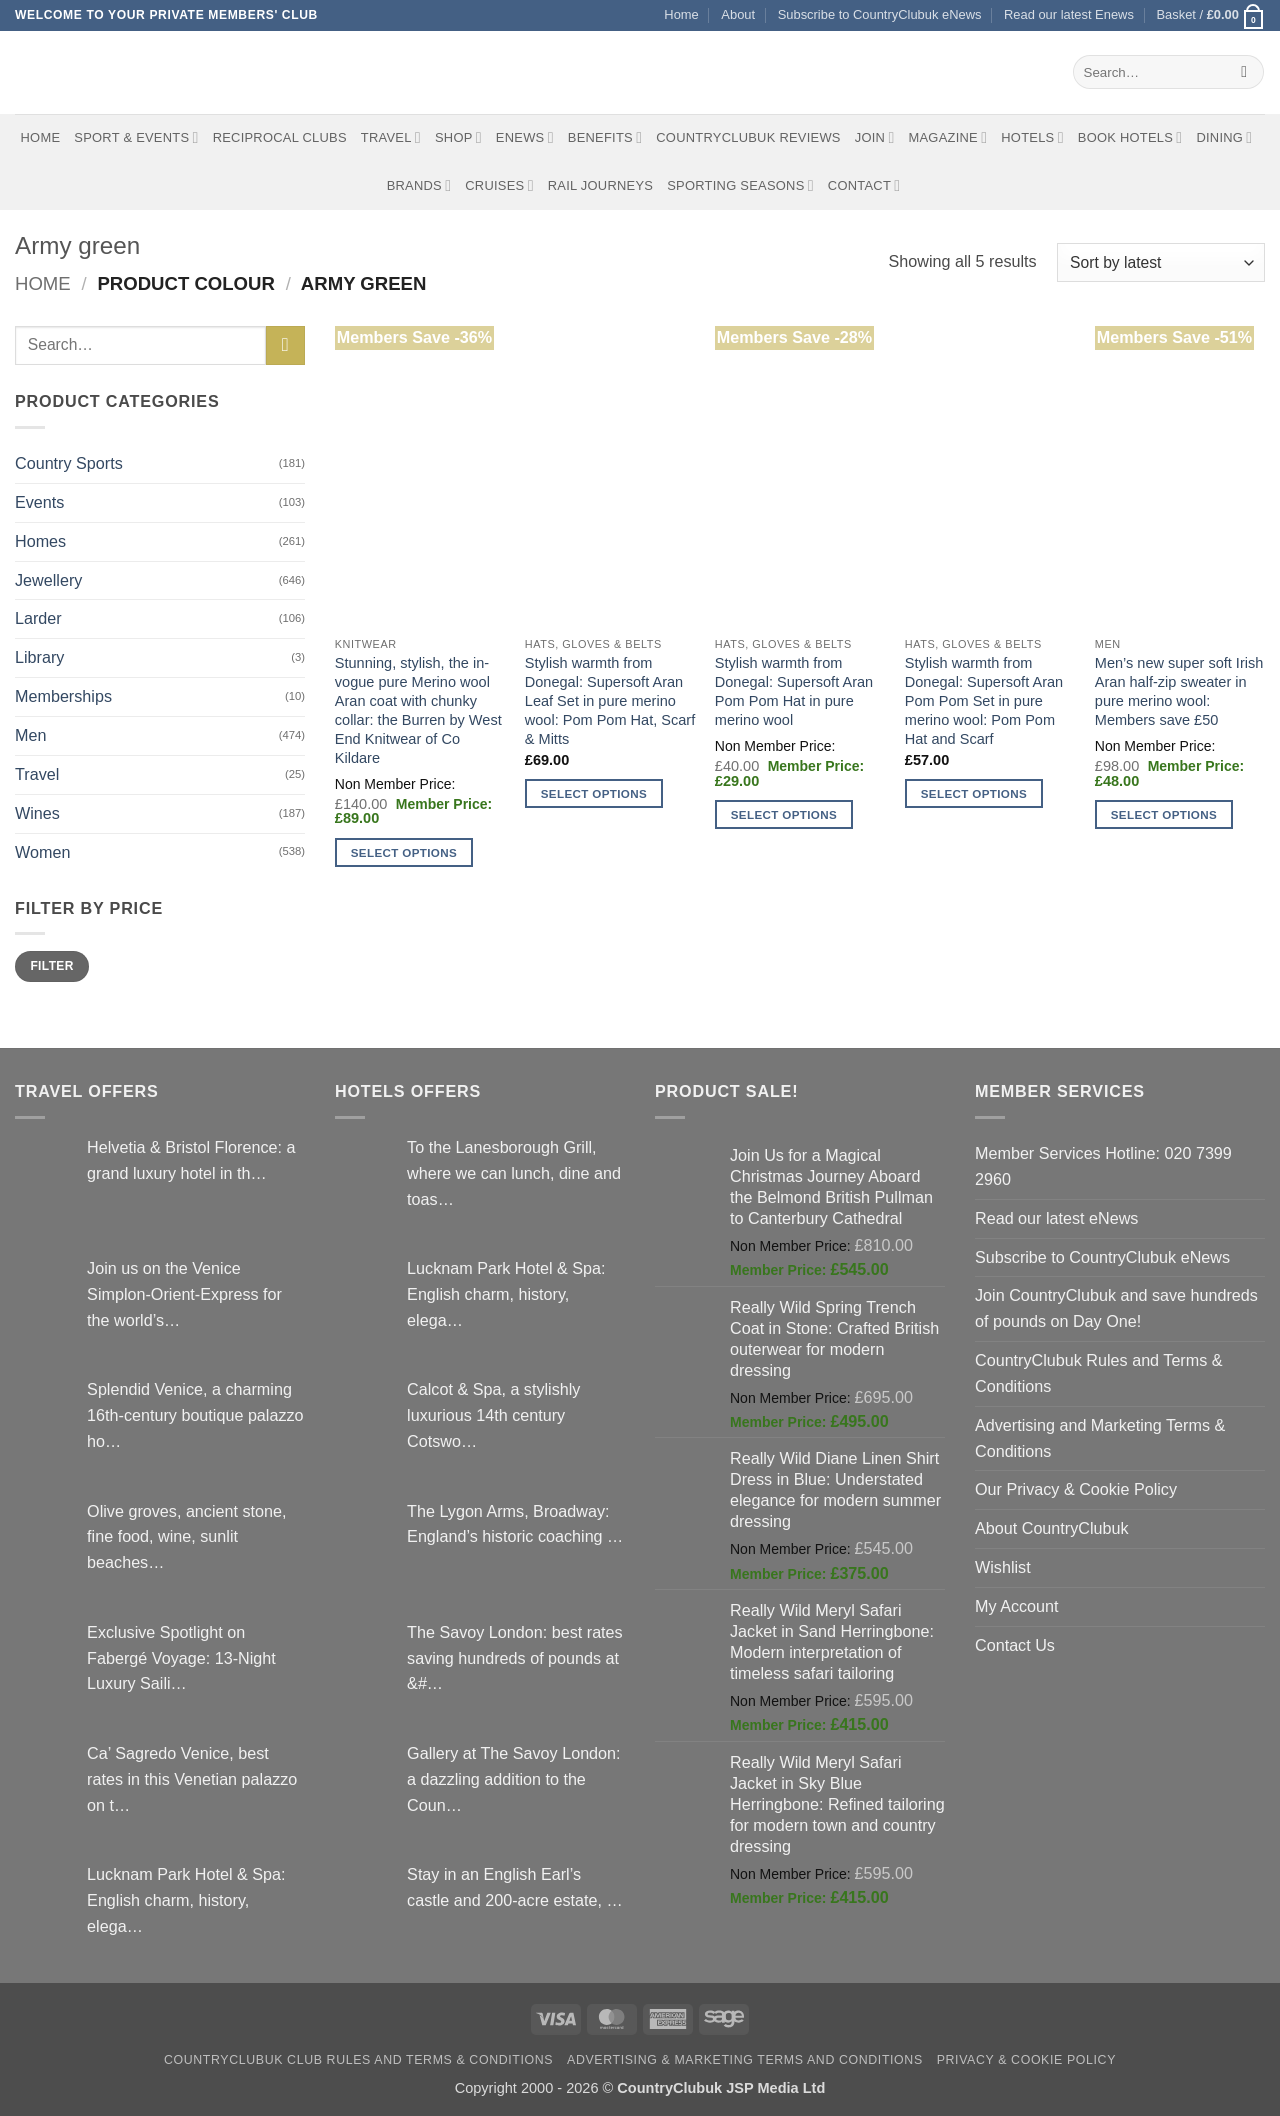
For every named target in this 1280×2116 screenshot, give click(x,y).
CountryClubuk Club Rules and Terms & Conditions (358, 2060)
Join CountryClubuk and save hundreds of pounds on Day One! (1116, 1308)
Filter (51, 966)
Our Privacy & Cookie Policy (1076, 1489)
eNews (525, 137)
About (738, 14)
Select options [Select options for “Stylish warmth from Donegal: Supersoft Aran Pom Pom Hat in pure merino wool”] (784, 814)
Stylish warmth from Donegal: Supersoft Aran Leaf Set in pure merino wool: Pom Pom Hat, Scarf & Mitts (610, 701)
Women (42, 852)
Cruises (499, 185)
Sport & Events (136, 137)
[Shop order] (1161, 262)
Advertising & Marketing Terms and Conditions (745, 2060)
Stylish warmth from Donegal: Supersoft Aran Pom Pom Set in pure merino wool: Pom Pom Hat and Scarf (984, 701)
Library (39, 657)
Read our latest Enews (1069, 14)
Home (681, 14)
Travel (391, 137)
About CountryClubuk (1052, 1528)
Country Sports (69, 463)
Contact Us (1015, 1645)
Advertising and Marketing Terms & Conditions (1100, 1438)
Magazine (947, 137)
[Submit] (1244, 72)
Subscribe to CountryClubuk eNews (880, 14)
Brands (419, 185)
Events (39, 502)
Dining (1224, 137)
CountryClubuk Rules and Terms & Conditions (1099, 1373)
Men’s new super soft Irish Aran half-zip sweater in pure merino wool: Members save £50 (1179, 691)
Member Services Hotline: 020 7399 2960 (1103, 1166)
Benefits (605, 137)
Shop (458, 137)
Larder (38, 618)
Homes (40, 541)
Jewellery (48, 580)
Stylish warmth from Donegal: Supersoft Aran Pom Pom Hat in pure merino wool (794, 691)
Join (875, 137)
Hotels (1032, 137)
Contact (864, 185)
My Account (1017, 1606)
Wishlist (1003, 1567)
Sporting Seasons (740, 185)
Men (30, 735)
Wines (37, 813)
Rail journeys (600, 185)
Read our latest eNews (1056, 1218)
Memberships (63, 696)
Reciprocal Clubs (280, 137)
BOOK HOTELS (1130, 137)
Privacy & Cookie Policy (1026, 2060)
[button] (1210, 15)
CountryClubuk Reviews (748, 137)
